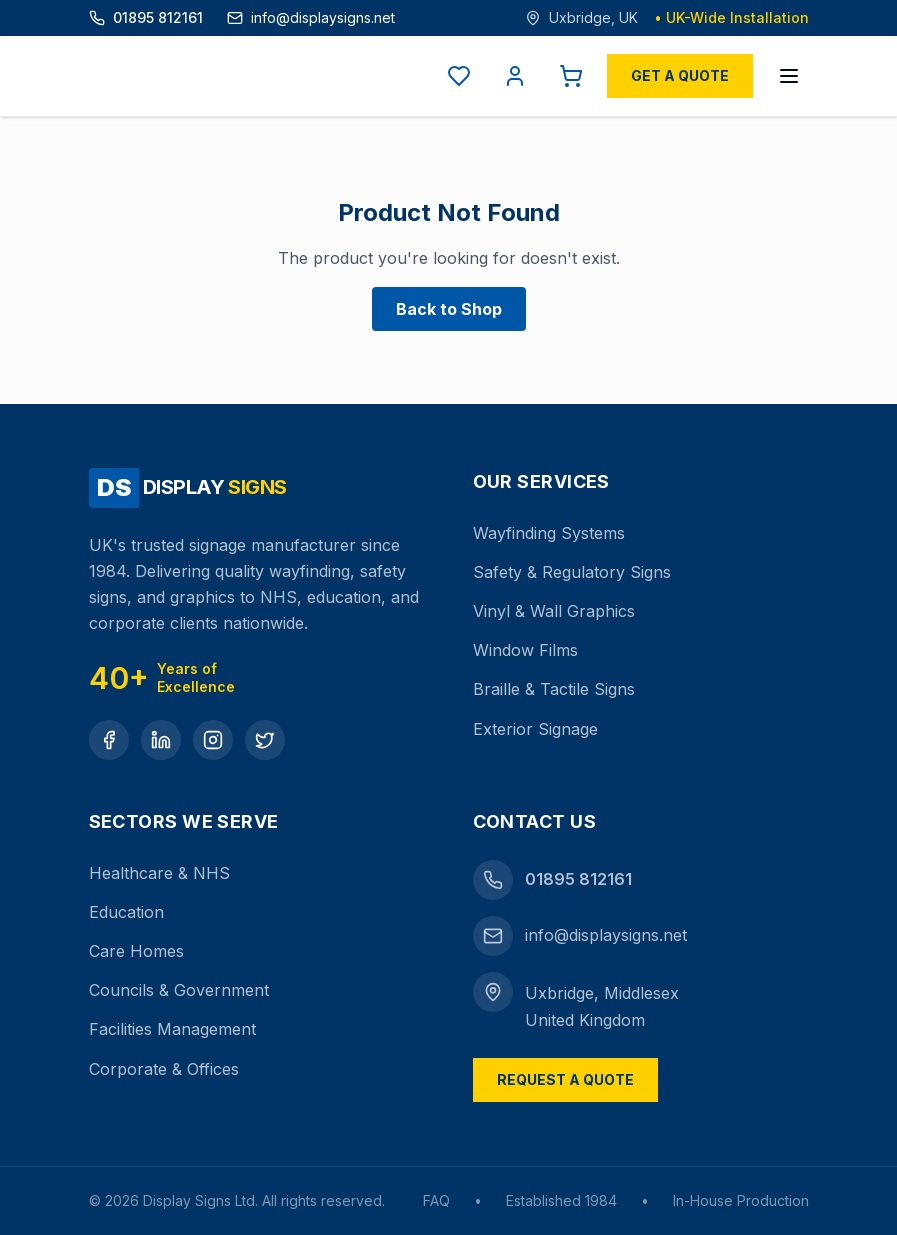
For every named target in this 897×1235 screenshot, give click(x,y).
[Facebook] (109, 740)
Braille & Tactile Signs (554, 689)
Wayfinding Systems (549, 533)
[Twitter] (265, 740)
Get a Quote (680, 75)
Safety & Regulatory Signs (572, 572)
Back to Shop (449, 309)
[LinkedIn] (161, 740)
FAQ (436, 1200)
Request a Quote (565, 1079)
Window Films (525, 650)
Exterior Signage (535, 729)
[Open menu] (789, 76)
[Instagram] (213, 740)
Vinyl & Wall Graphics (554, 611)
